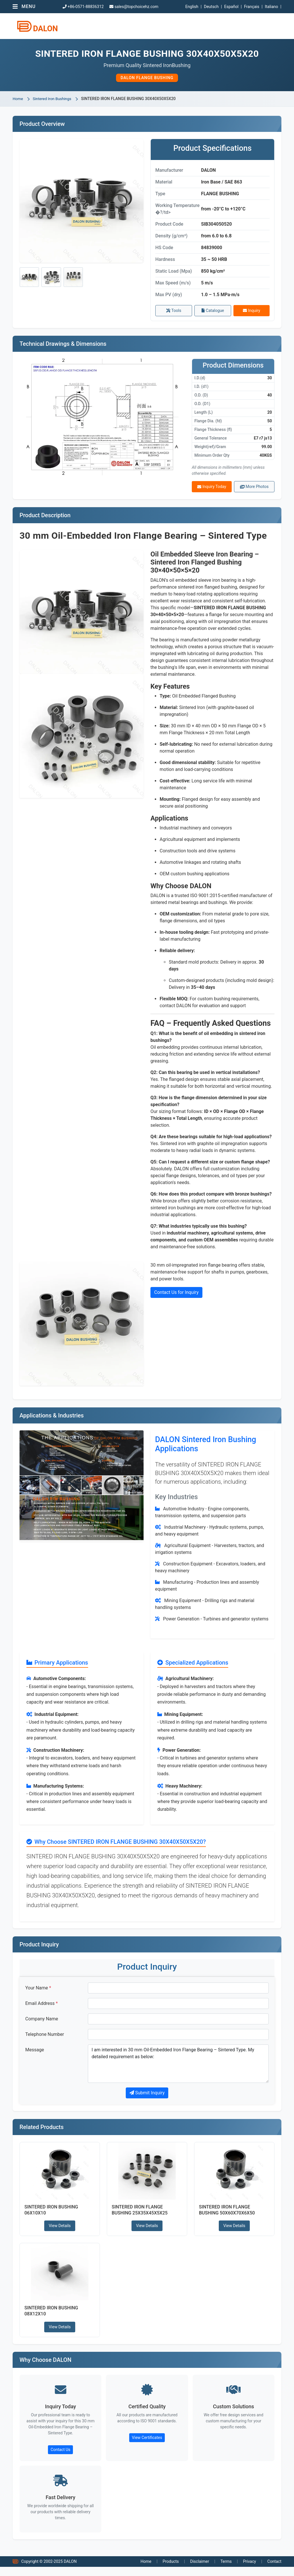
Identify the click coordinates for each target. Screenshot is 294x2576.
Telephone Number (44, 2039)
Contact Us (60, 2457)
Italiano (271, 6)
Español (231, 6)
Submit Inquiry (147, 2098)
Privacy (249, 2570)
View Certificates (147, 2445)
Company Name (41, 2024)
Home (18, 98)
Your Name (38, 1993)
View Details (60, 2232)
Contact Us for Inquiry (176, 1295)
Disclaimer (199, 2570)
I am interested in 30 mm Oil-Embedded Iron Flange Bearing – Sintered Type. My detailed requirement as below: (178, 2069)
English (191, 6)
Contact (274, 2570)
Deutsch (211, 6)
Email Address (41, 2008)
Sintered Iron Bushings (53, 98)
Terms (226, 2570)
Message (34, 2055)
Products (171, 2570)
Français (251, 6)
